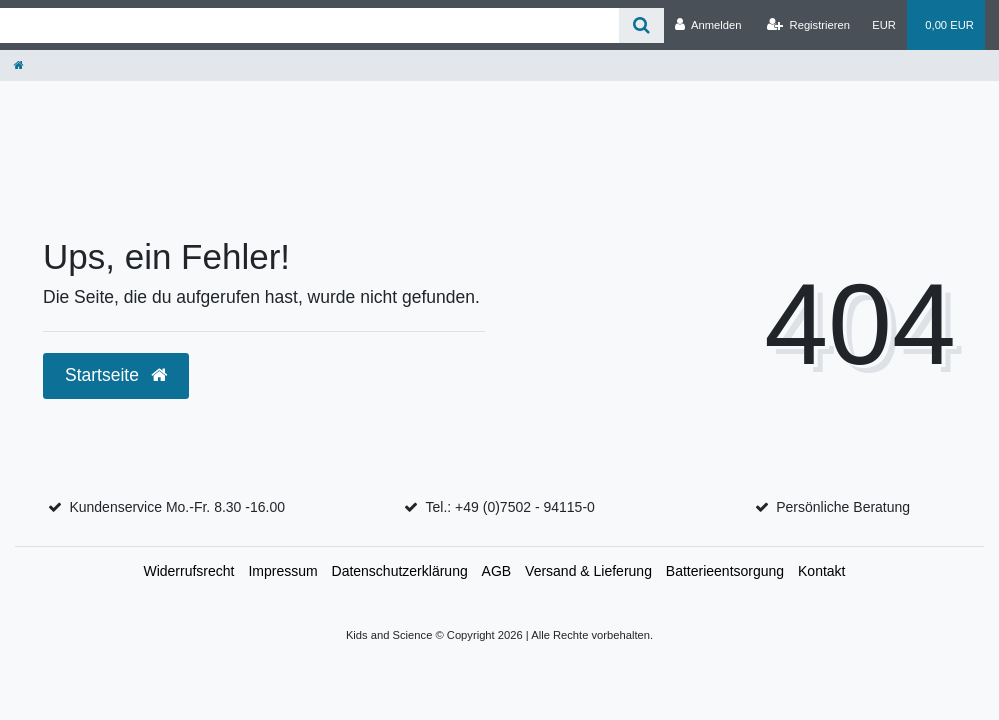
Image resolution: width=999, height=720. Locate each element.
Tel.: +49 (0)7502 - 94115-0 (510, 507)
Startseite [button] (116, 375)
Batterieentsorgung (725, 571)
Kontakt (821, 571)
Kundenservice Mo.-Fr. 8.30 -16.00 (177, 507)
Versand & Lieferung (588, 571)
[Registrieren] (808, 25)
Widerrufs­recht (188, 571)
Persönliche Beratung (843, 507)
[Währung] (884, 25)
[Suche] (641, 25)
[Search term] (309, 25)
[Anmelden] (708, 25)
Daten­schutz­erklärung (400, 571)
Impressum (282, 571)
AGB (497, 571)
